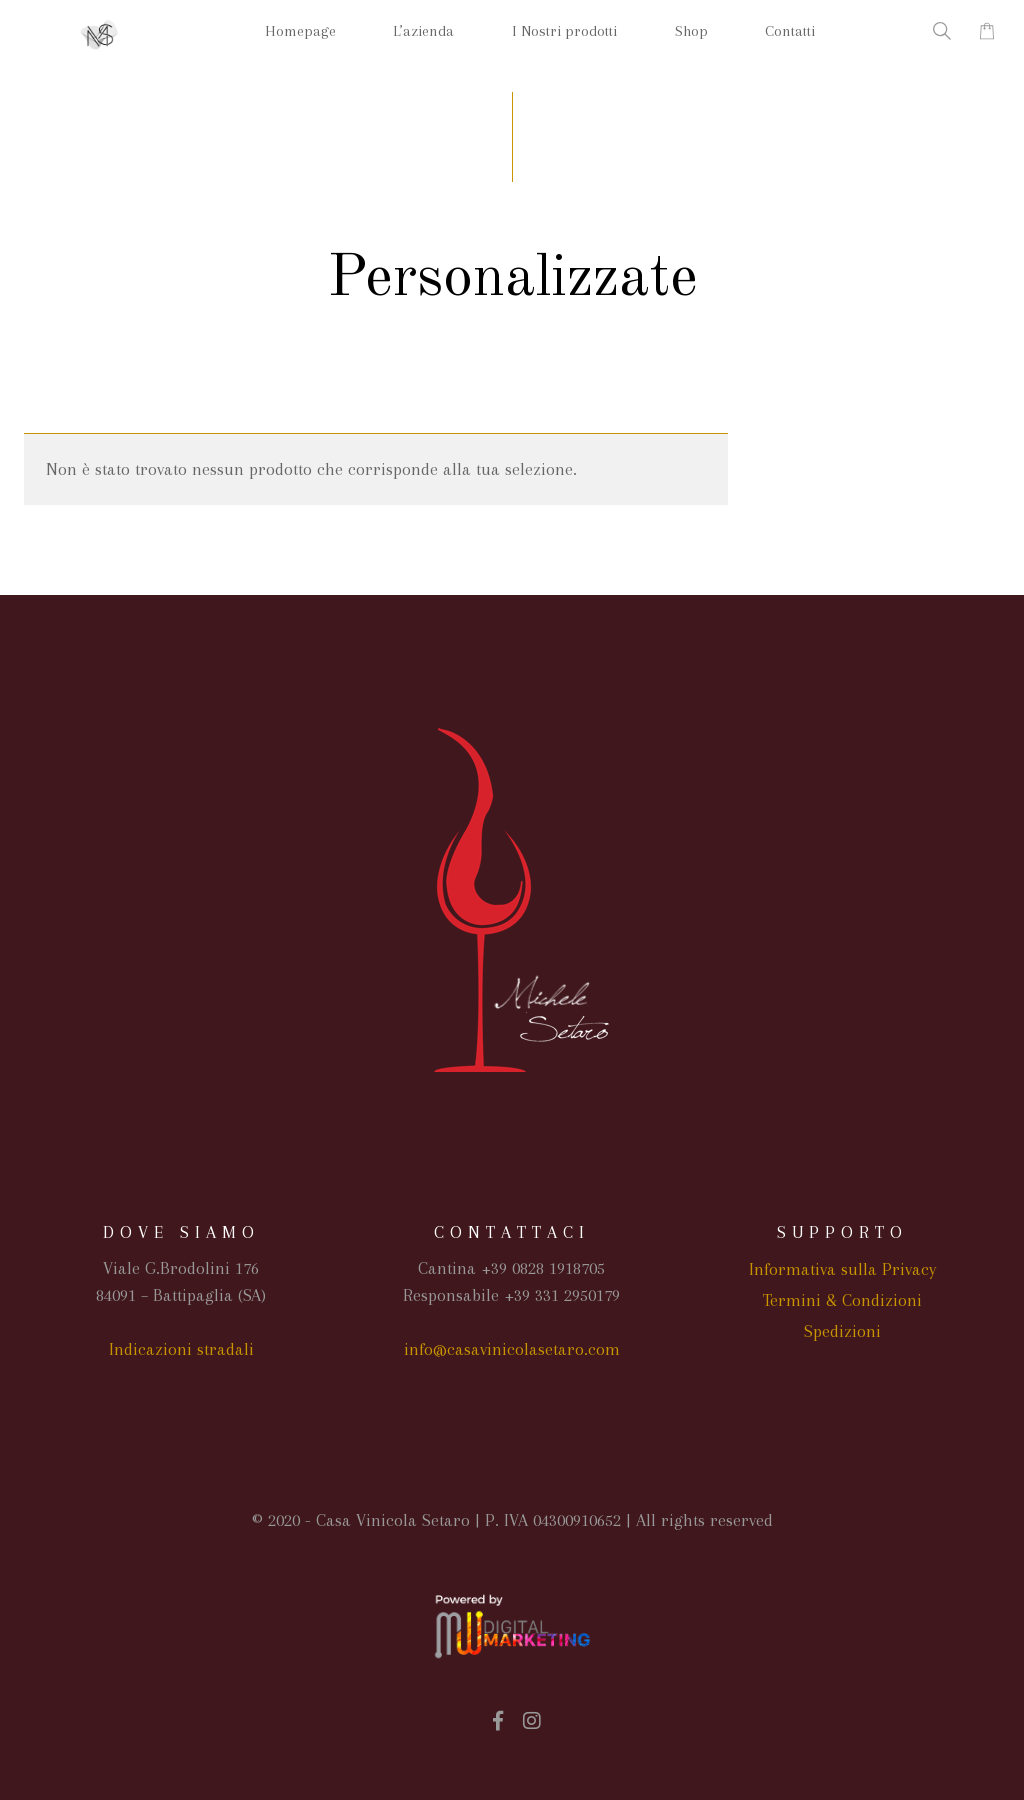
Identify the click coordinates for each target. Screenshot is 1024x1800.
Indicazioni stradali (181, 1349)
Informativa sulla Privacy (842, 1269)
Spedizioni (842, 1331)
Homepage (300, 31)
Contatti (790, 31)
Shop (691, 31)
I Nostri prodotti (564, 31)
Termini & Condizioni (842, 1300)
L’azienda (423, 31)
